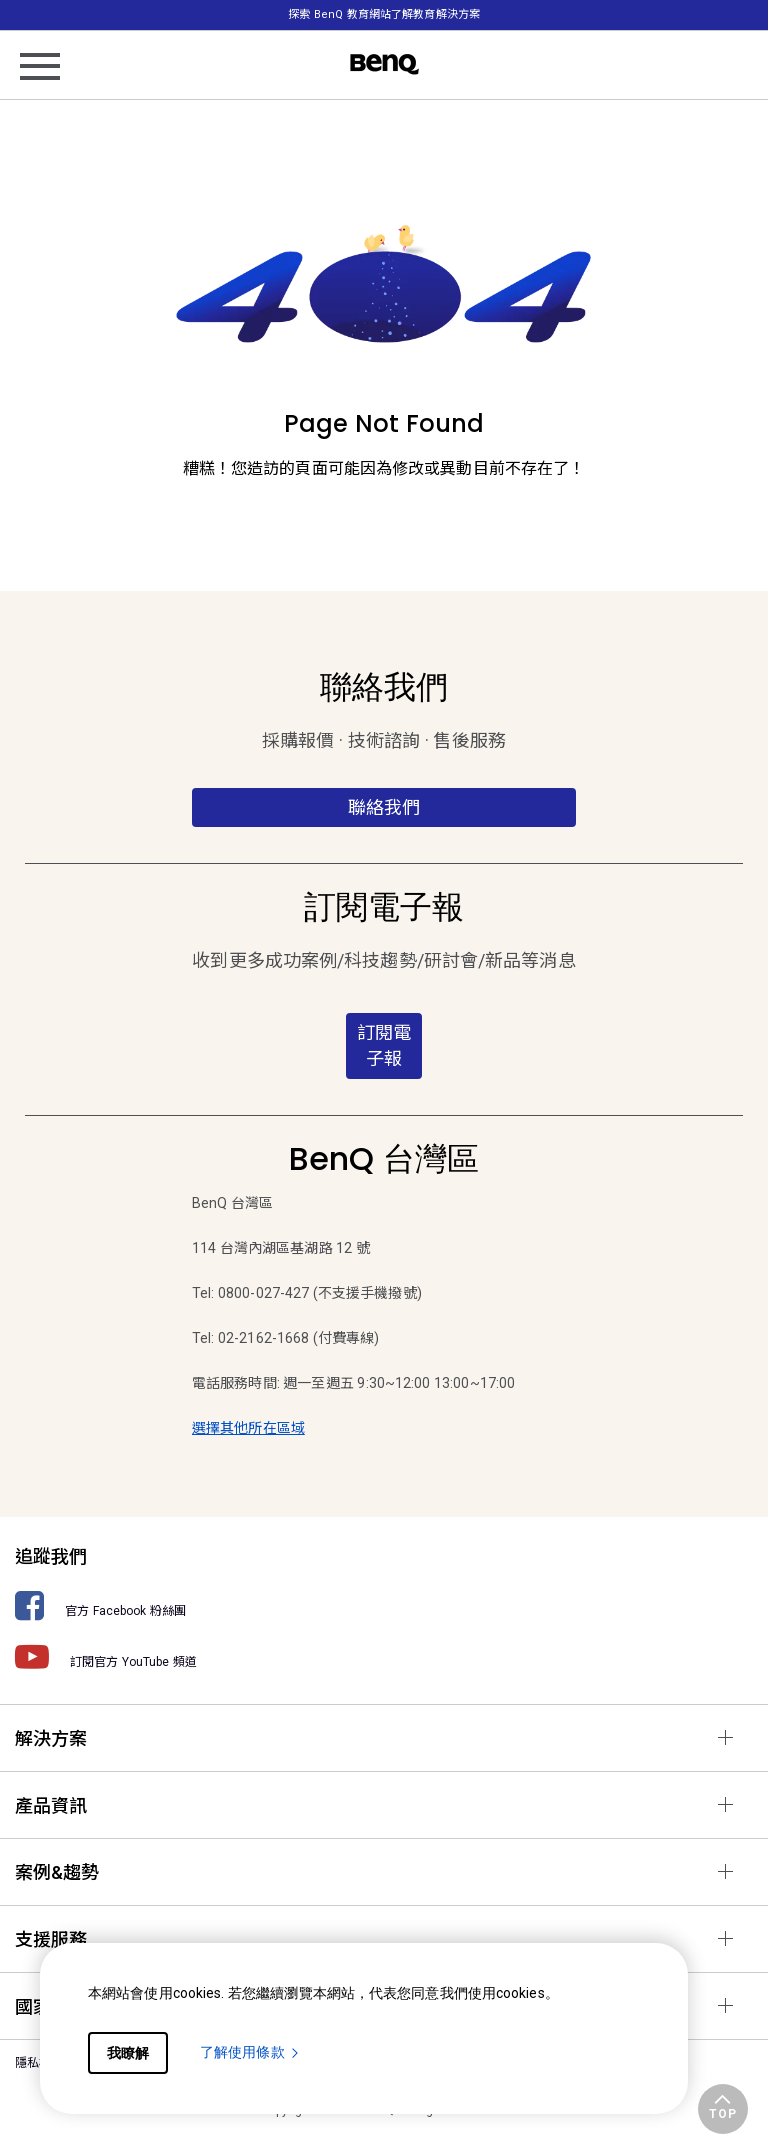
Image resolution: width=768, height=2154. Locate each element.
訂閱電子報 (384, 1045)
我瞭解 (128, 2053)
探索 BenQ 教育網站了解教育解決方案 (384, 14)
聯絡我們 (384, 807)
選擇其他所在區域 (248, 1428)
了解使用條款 (250, 2052)
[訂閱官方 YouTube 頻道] (384, 1656)
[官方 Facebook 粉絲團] (384, 1605)
